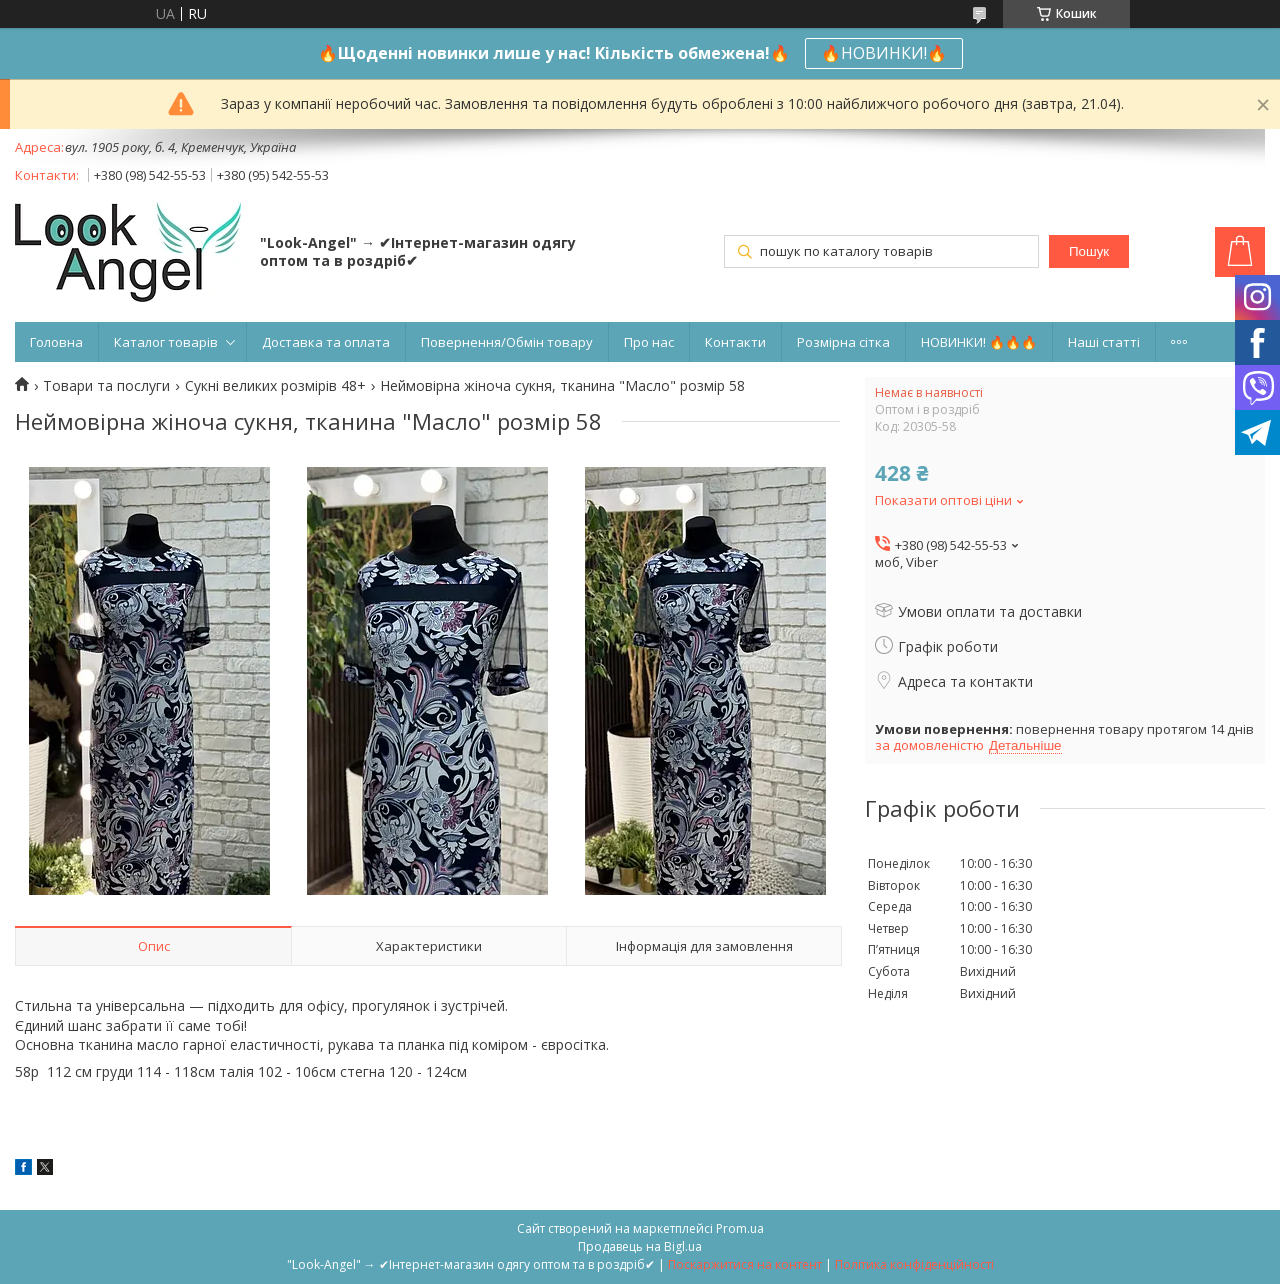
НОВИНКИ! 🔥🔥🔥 (979, 342)
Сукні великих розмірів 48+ (275, 386)
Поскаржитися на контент (745, 1264)
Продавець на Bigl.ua (640, 1246)
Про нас (649, 342)
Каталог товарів (166, 342)
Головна (56, 342)
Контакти (735, 342)
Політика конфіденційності (914, 1264)
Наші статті (1104, 342)
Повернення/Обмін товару (507, 342)
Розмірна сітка (843, 342)
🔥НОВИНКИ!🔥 (884, 53)
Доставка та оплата (326, 342)
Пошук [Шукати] (1089, 251)
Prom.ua (740, 1228)
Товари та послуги (106, 386)
